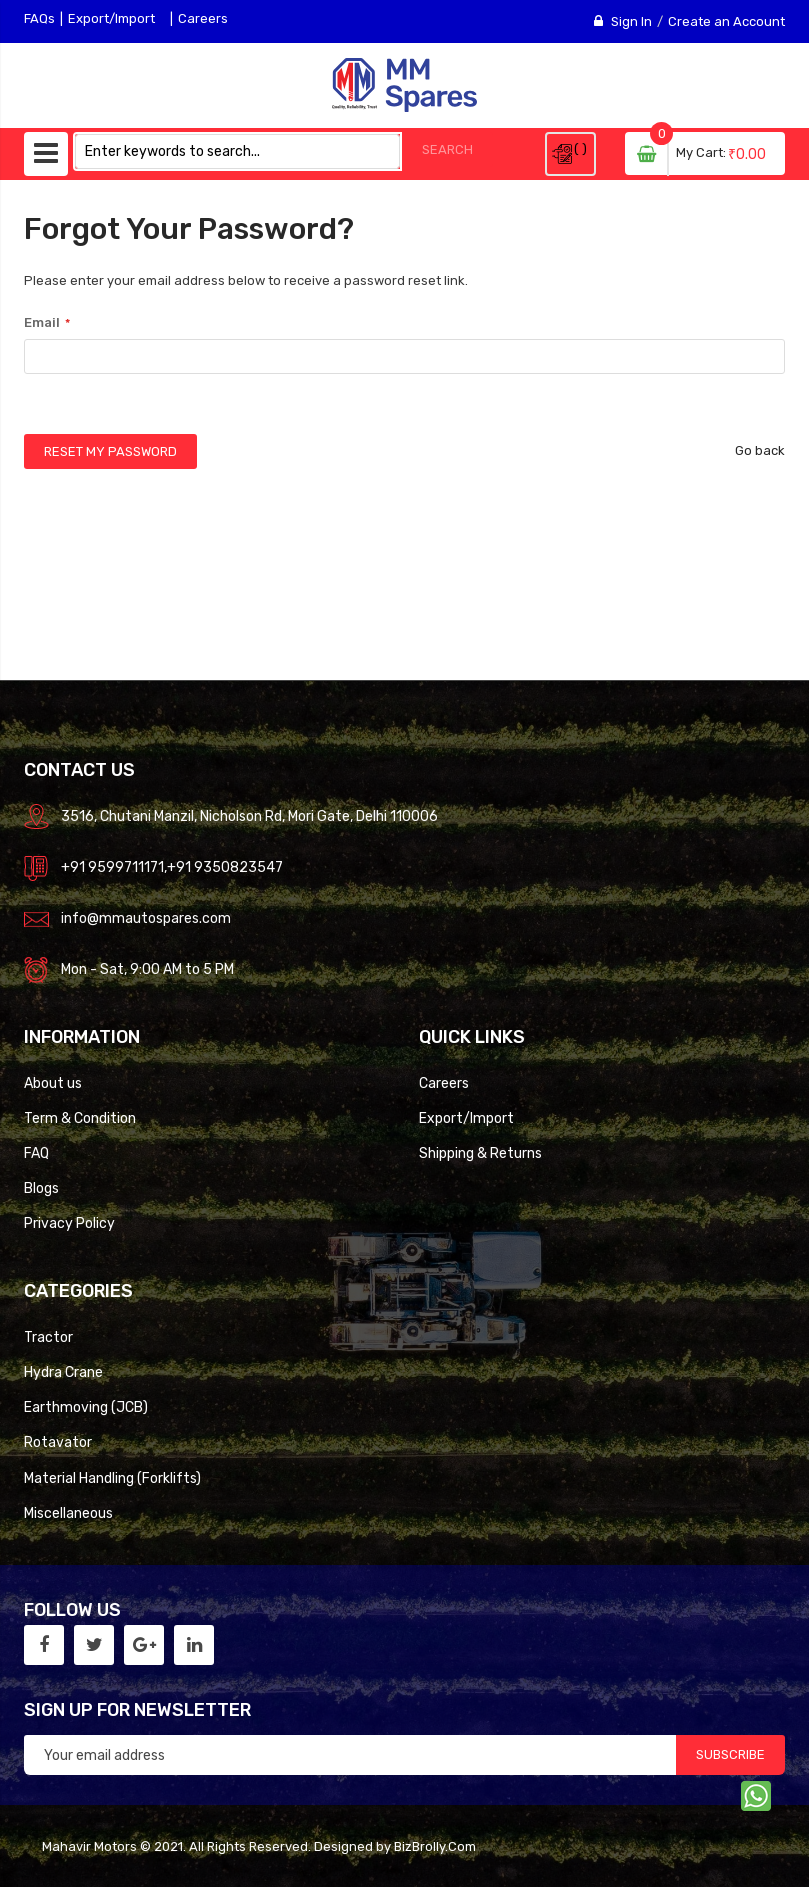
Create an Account (726, 21)
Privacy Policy (69, 1223)
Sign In (631, 21)
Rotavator (58, 1442)
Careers (203, 18)
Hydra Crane (63, 1372)
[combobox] (237, 151)
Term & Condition (80, 1118)
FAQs (39, 18)
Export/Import (111, 18)
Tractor (48, 1337)
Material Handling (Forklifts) (112, 1478)
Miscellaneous (68, 1513)
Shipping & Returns (480, 1153)
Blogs (41, 1188)
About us (53, 1083)
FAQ (36, 1153)
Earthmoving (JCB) (86, 1407)
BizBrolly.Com (435, 1846)
